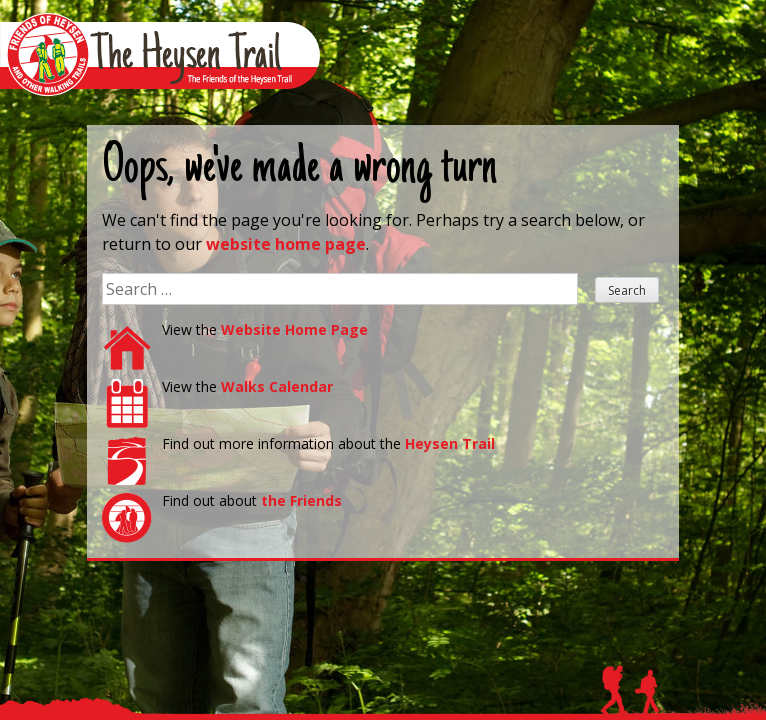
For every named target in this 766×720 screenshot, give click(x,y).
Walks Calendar (277, 386)
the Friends (301, 500)
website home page (286, 244)
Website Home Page (294, 329)
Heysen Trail (450, 443)
